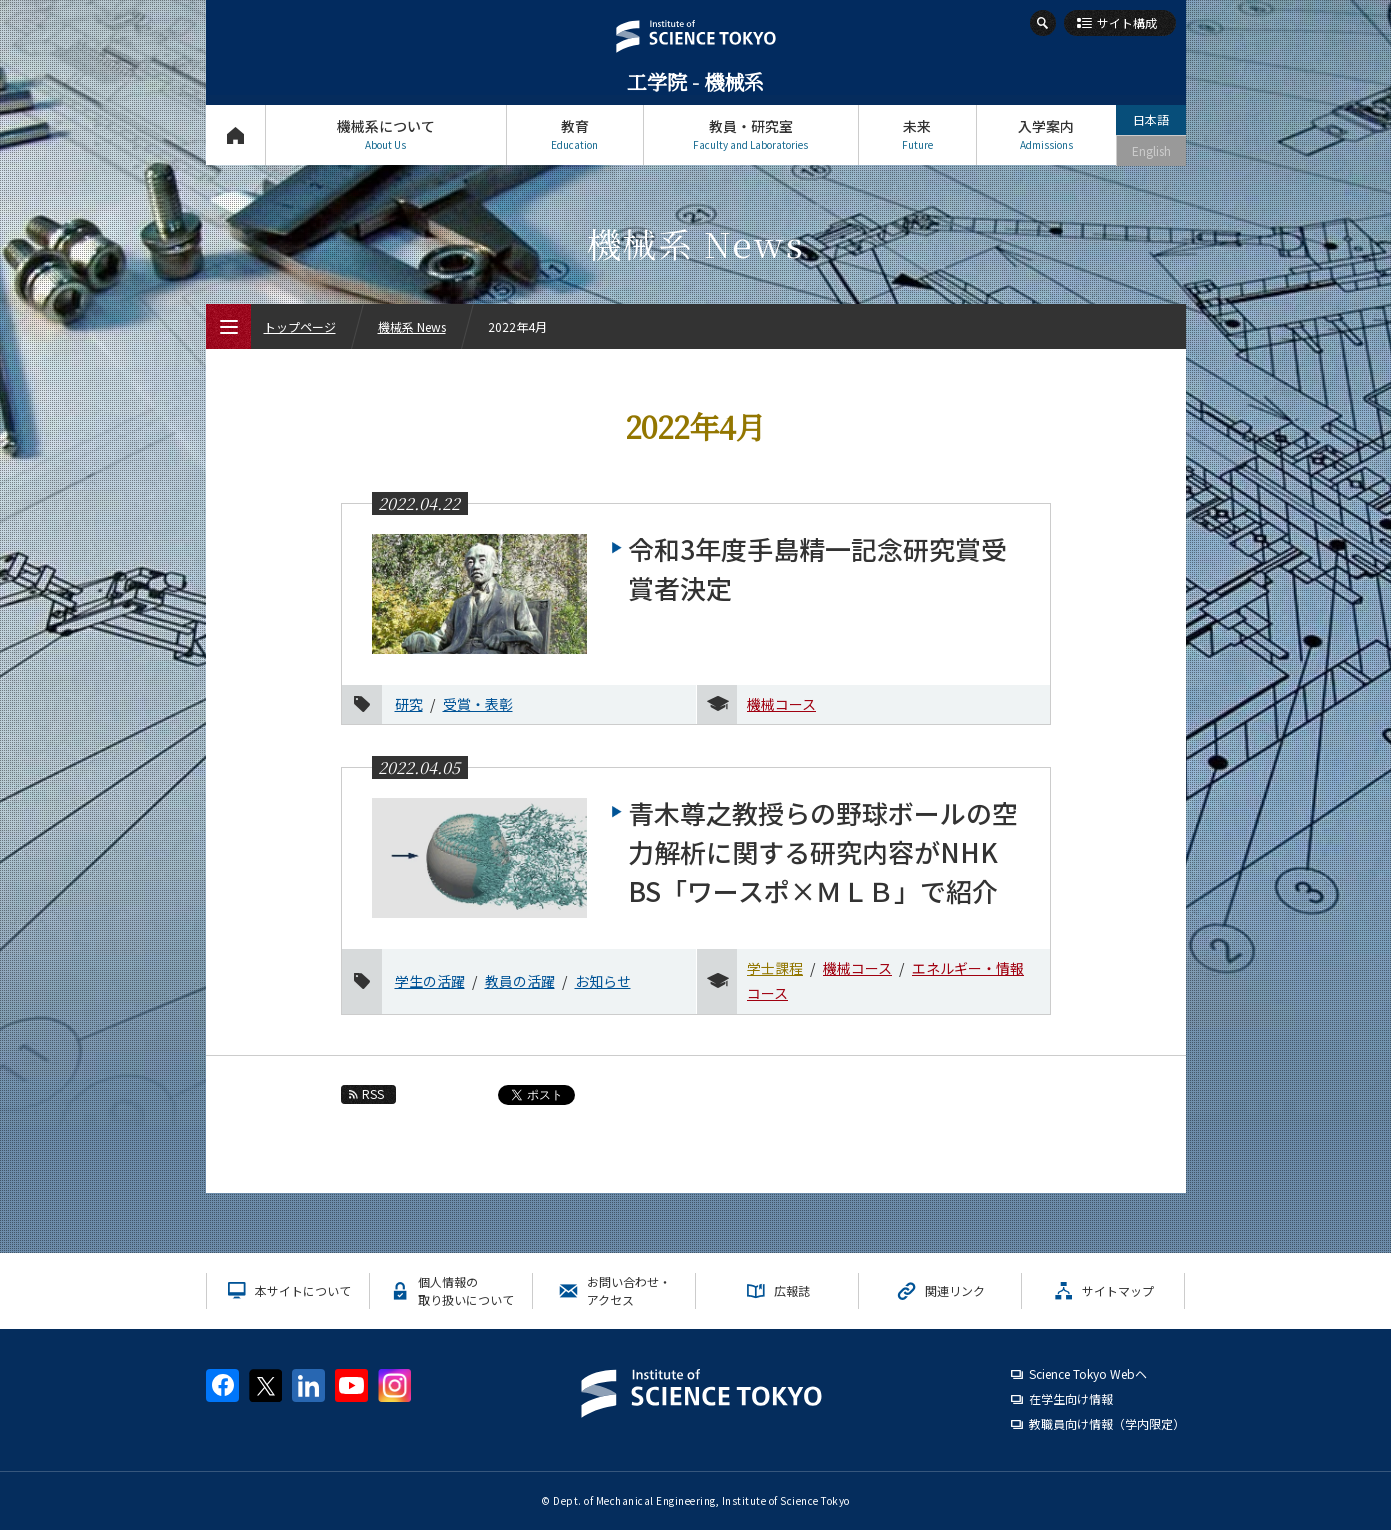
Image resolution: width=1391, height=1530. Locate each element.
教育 (575, 134)
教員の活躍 (520, 981)
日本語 (1151, 119)
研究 (409, 704)
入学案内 (1046, 134)
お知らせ (603, 981)
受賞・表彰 (478, 704)
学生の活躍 (430, 981)
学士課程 (775, 968)
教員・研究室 (751, 134)
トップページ (235, 134)
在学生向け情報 (1071, 1398)
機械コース (781, 704)
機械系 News (412, 326)
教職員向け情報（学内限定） (1107, 1423)
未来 (917, 134)
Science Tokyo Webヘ (1088, 1373)
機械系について (386, 134)
